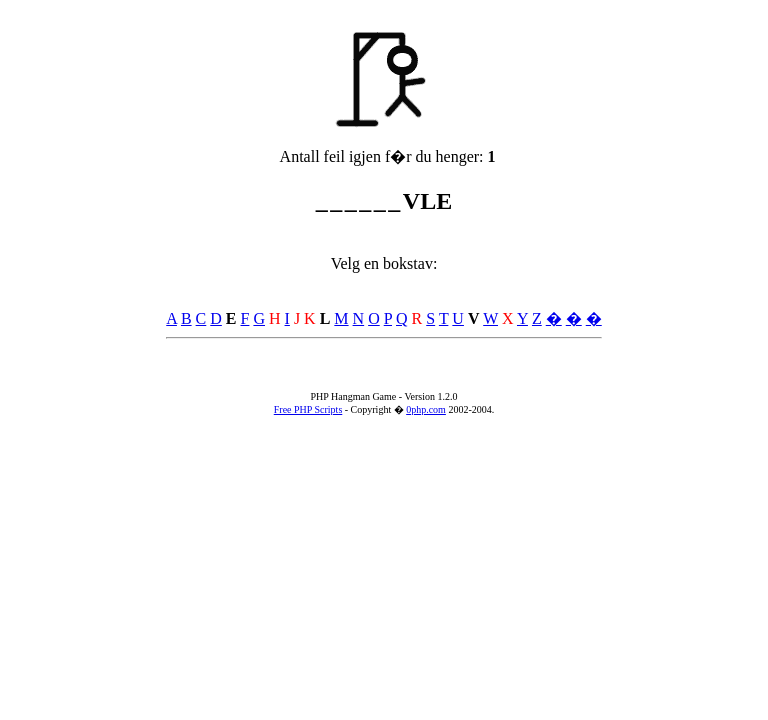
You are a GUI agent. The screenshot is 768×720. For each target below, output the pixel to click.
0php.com (426, 409)
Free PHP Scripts (308, 409)
